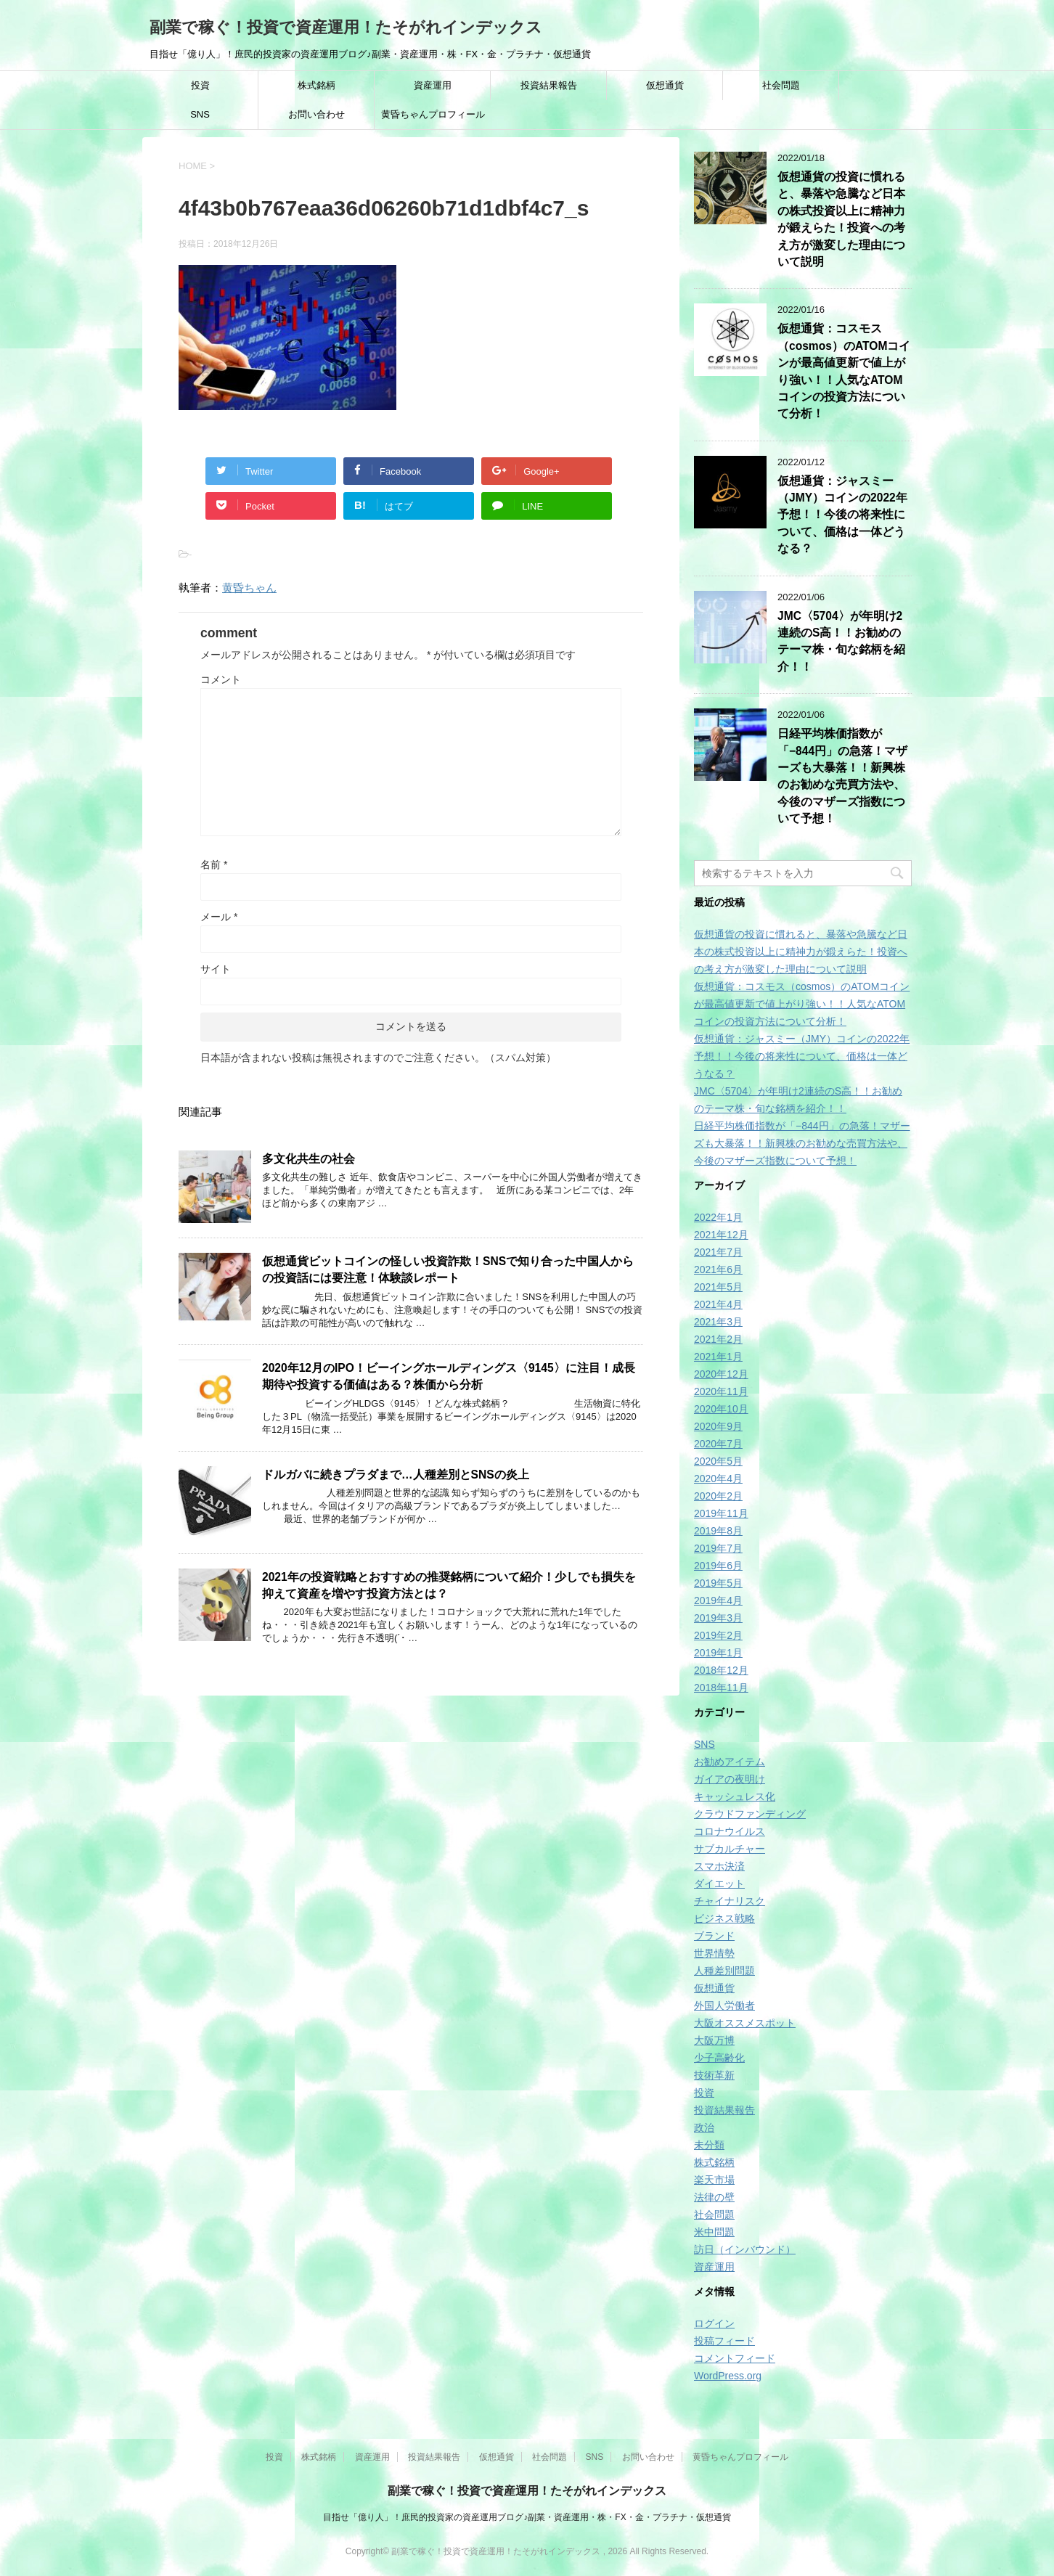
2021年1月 (718, 1356)
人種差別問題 (724, 1970)
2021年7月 (718, 1252)
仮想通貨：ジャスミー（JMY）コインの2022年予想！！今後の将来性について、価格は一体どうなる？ (842, 515)
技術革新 (714, 2075)
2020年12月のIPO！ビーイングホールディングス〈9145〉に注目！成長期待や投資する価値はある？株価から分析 (448, 1376)
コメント (220, 679)
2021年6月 (718, 1269)
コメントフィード (734, 2358)
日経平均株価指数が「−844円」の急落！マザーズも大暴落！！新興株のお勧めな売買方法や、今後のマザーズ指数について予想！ (842, 776)
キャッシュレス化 (734, 1796)
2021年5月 (718, 1287)
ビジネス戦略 (724, 1918)
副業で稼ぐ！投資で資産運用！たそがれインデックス (346, 27)
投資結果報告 (548, 85)
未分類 (709, 2145)
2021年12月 (721, 1234)
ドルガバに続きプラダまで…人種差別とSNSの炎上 (395, 1474)
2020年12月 (721, 1374)
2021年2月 (718, 1339)
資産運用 (433, 85)
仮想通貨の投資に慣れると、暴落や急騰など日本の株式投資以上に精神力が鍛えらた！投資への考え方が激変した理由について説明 (841, 219)
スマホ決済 (719, 1866)
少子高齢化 (719, 2058)
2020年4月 (718, 1478)
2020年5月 (718, 1461)
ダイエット (719, 1883)
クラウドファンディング (750, 1814)
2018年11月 (721, 1687)
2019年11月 (721, 1513)
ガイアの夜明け (729, 1779)
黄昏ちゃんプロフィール (433, 114)
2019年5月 (718, 1583)
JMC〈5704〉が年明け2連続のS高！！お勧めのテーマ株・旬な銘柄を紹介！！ (841, 641)
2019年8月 (718, 1531)
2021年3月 (718, 1322)
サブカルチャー (729, 1849)
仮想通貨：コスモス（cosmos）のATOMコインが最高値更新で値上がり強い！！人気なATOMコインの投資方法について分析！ (802, 1004)
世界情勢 (714, 1953)
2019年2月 (718, 1635)
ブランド (714, 1936)
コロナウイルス (729, 1831)
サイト (215, 969)
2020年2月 (718, 1496)
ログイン (714, 2323)
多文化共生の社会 (308, 1159)
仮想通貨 (665, 85)
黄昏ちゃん (249, 587)
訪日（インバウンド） (745, 2249)
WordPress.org (727, 2375)
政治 (704, 2127)
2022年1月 (718, 1217)
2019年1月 (718, 1653)
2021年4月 (718, 1304)
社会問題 (781, 85)
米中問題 (714, 2232)
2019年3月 (718, 1618)
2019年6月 (718, 1565)
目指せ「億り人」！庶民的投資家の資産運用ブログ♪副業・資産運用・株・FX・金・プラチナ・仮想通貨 (526, 2517)
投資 (200, 85)
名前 (213, 864)
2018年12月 (721, 1670)
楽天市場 (714, 2179)
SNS (200, 114)
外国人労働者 (724, 2005)
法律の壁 (714, 2197)
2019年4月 (718, 1600)
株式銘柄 (316, 85)
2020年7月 (718, 1443)
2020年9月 (718, 1426)
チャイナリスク (729, 1901)
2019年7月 (718, 1548)
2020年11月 (721, 1391)
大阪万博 (714, 2040)
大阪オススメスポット (745, 2023)
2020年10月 (721, 1409)
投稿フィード (724, 2341)
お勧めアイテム (729, 1761)
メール (218, 917)
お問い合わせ (316, 114)
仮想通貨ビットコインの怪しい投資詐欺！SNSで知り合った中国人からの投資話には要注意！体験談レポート (448, 1269)
